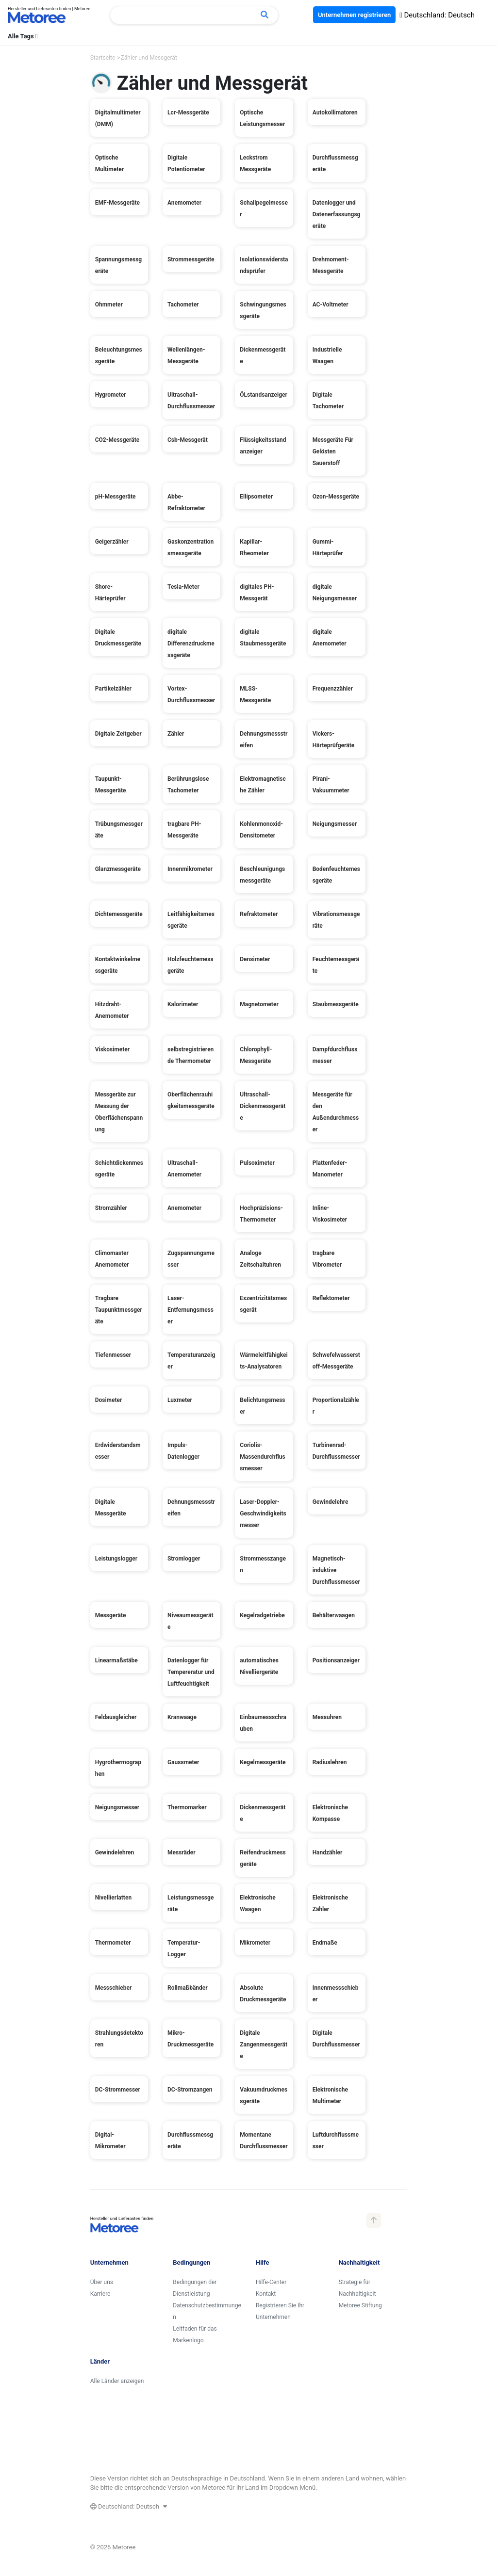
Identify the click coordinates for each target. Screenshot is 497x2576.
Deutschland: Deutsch (437, 15)
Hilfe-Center (271, 2282)
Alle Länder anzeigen (117, 2381)
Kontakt (266, 2293)
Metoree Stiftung (360, 2305)
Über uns (101, 2282)
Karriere (100, 2293)
